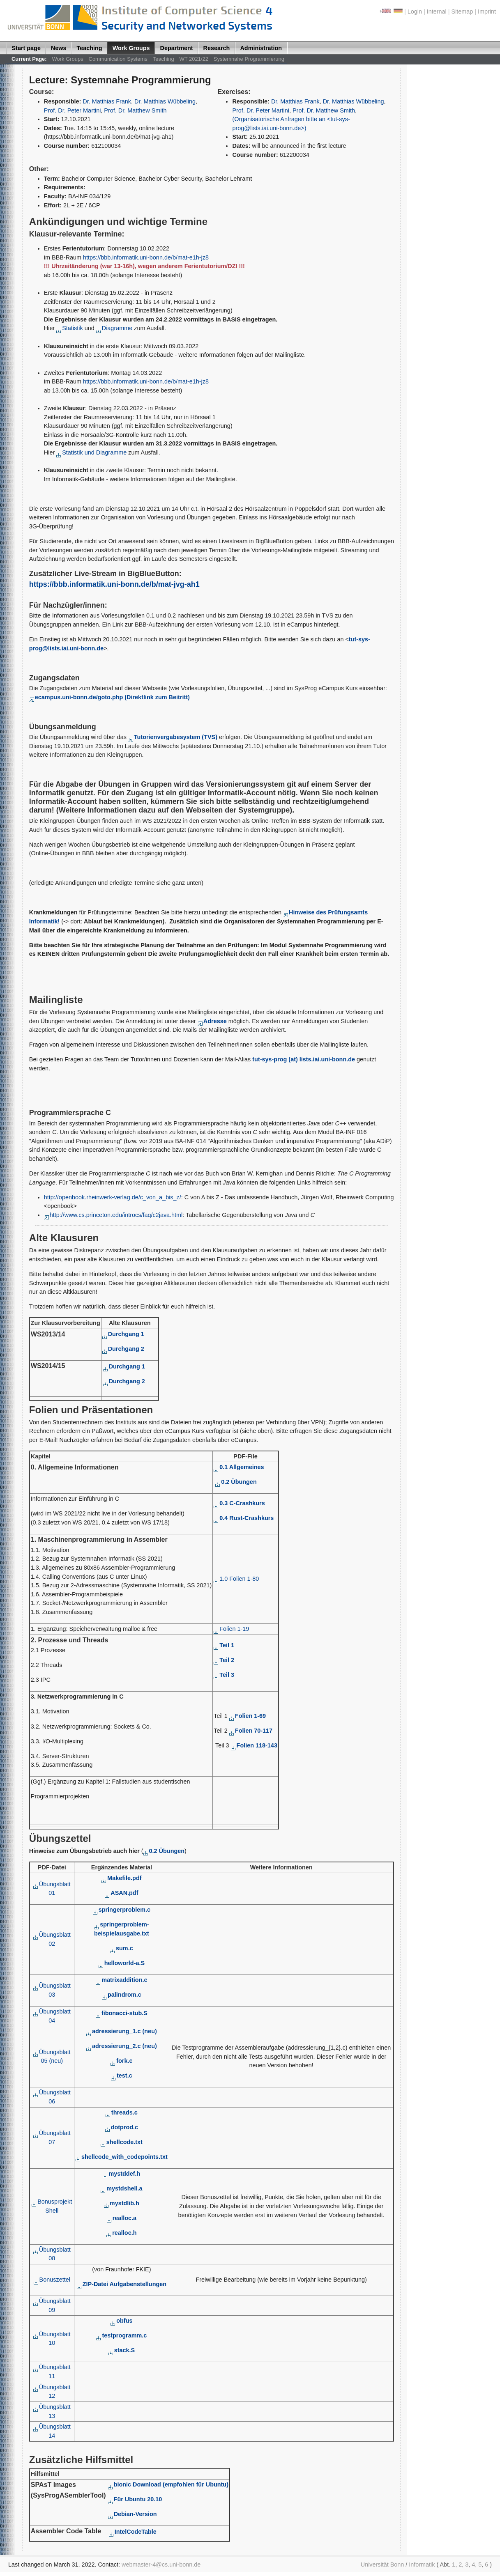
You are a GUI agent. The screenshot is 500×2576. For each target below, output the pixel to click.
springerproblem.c (121, 1909)
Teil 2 (224, 1660)
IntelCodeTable (133, 2531)
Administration (261, 48)
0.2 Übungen (235, 1482)
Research (216, 48)
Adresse (212, 1021)
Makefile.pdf (121, 1878)
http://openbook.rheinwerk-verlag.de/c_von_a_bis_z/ (112, 1197)
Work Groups (131, 48)
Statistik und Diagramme (91, 452)
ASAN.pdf (121, 1893)
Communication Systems (118, 59)
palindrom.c (121, 1994)
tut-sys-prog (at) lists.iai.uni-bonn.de (303, 1059)
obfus (121, 2320)
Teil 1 (224, 1645)
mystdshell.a (121, 2188)
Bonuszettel (52, 2279)
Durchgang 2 (123, 1348)
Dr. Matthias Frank (107, 101)
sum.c (121, 1948)
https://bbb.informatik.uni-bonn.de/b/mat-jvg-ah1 (114, 584)
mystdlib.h (121, 2203)
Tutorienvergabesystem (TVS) (172, 737)
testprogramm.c (121, 2335)
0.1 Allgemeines (239, 1467)
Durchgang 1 (123, 1334)
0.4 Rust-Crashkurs (244, 1518)
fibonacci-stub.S (121, 2013)
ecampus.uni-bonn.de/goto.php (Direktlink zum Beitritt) (109, 697)
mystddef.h (121, 2173)
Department (176, 48)
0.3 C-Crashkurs (239, 1503)
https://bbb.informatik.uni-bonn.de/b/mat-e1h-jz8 (146, 257)
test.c (121, 2075)
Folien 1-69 (247, 1716)
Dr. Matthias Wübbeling (165, 101)
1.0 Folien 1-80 (236, 1578)
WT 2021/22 (194, 59)
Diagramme (114, 328)
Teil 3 (224, 1674)
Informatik (422, 2564)
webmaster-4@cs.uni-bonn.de (161, 2564)
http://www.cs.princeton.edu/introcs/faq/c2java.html (113, 1215)
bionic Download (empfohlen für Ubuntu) (168, 2484)
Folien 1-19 (231, 1628)
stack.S (121, 2350)
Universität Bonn (382, 2564)
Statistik (70, 328)
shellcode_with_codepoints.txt (122, 2157)
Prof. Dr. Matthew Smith (135, 110)
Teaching (89, 48)
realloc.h (121, 2232)
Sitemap (462, 11)
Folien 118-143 (254, 1745)
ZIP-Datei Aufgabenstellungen (121, 2284)
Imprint (487, 11)
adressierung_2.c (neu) (121, 2046)
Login (415, 11)
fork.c (121, 2060)
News (59, 48)
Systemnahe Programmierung (249, 59)
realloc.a (121, 2218)
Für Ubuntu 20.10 (135, 2499)
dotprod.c (121, 2127)
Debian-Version (132, 2514)
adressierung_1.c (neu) (121, 2031)
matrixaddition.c (121, 1980)
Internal (437, 11)
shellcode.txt (122, 2142)
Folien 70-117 (250, 1730)
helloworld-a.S (122, 1963)
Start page (26, 48)
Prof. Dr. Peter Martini (72, 110)
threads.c (122, 2112)
